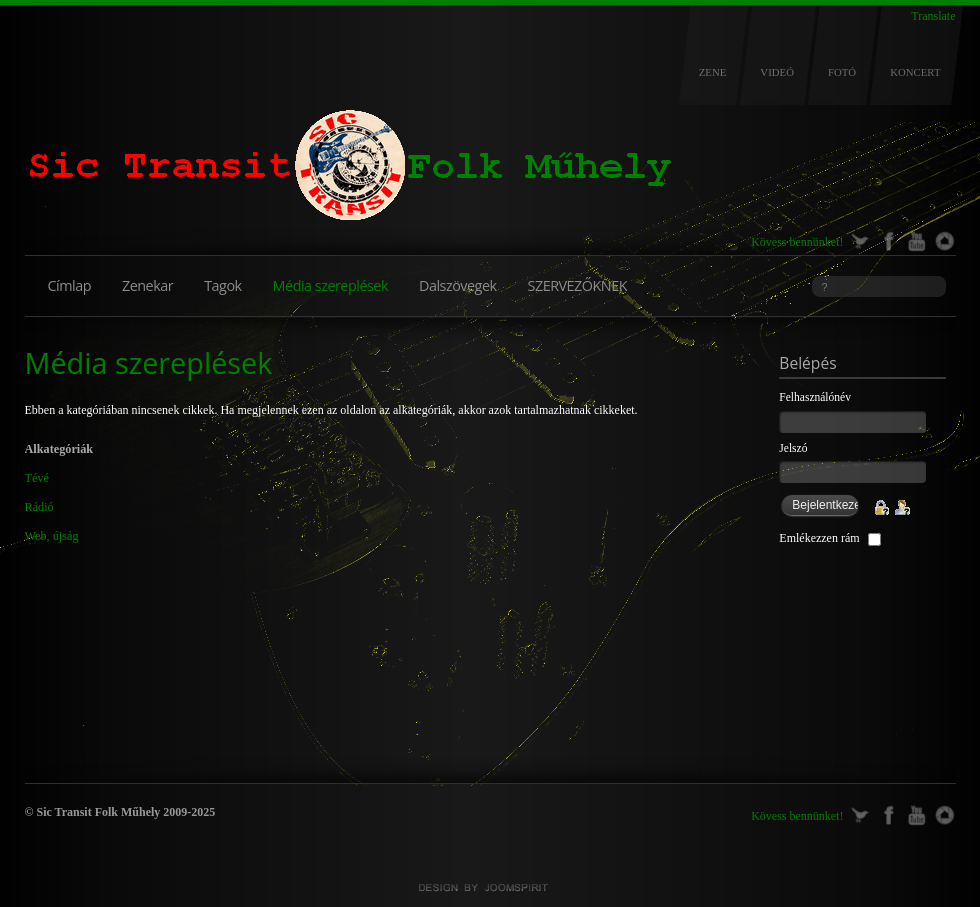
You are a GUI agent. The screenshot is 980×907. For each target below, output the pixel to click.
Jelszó (793, 448)
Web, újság (52, 536)
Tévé (37, 478)
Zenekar (147, 285)
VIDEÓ (777, 72)
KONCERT (915, 72)
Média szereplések (330, 285)
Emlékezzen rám (819, 538)
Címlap (69, 285)
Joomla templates (490, 888)
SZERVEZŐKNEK (577, 285)
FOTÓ (842, 72)
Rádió (39, 507)
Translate (933, 16)
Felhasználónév (815, 397)
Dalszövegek (458, 285)
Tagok (222, 285)
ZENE (713, 72)
